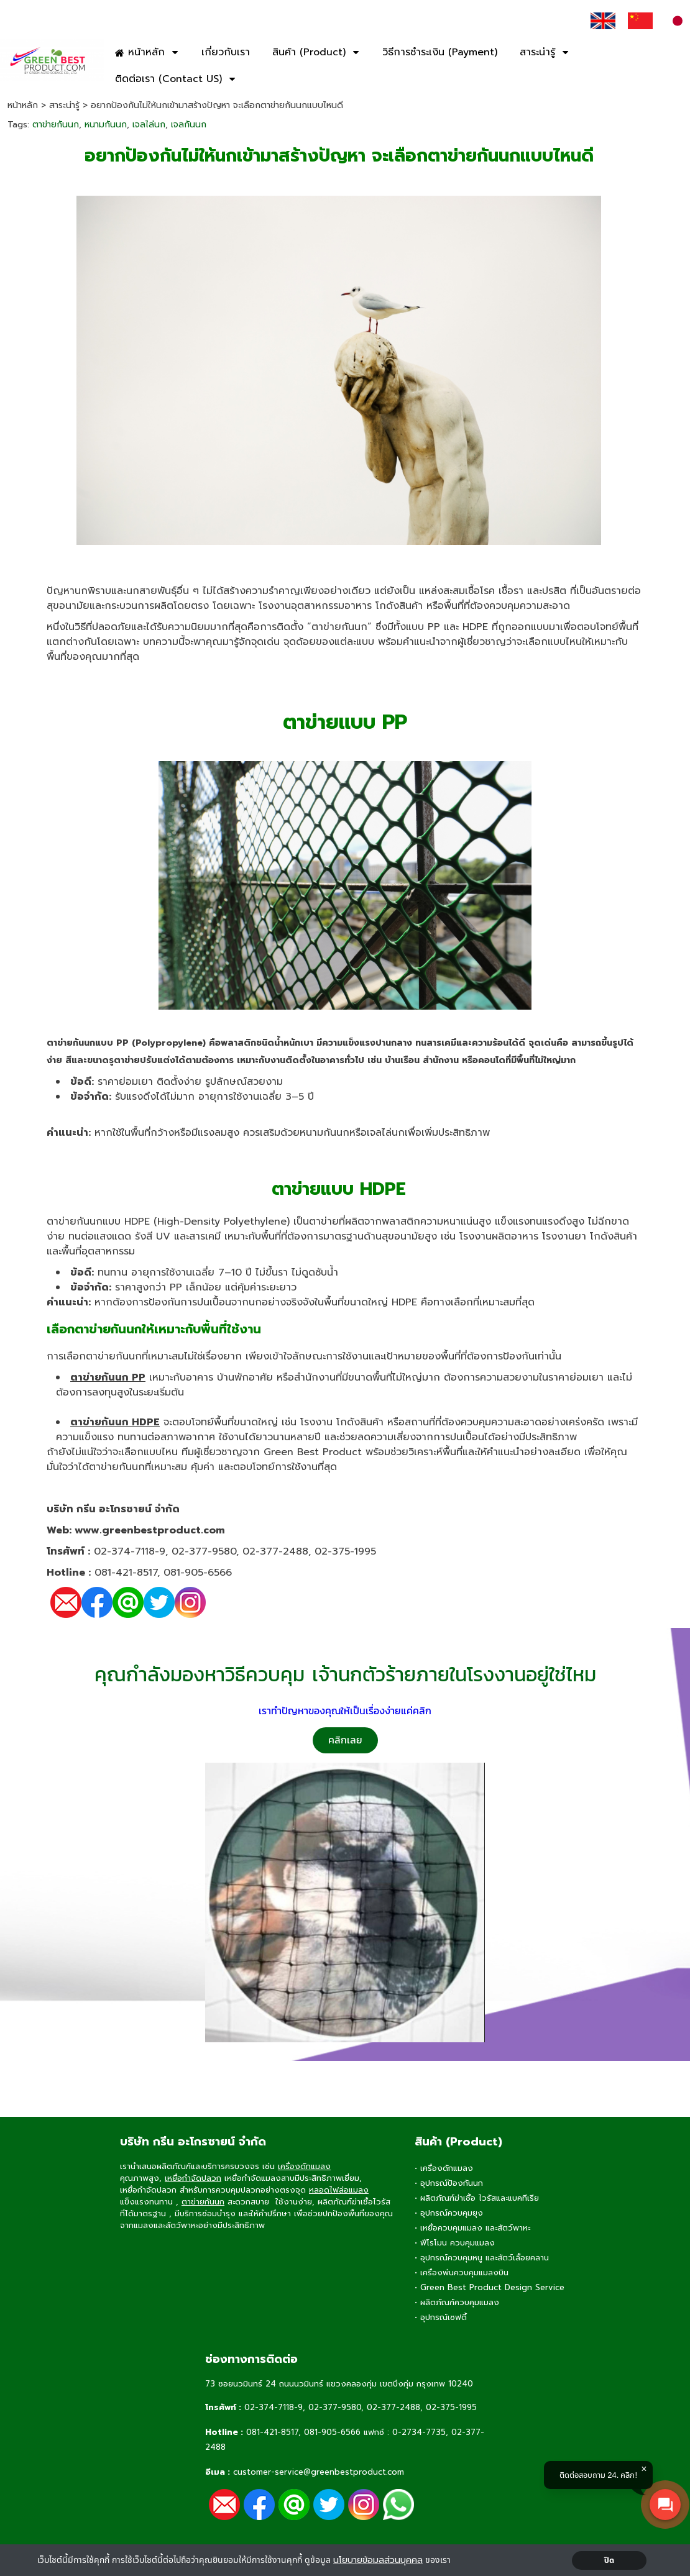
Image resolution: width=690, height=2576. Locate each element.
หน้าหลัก (22, 105)
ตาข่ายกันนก (55, 124)
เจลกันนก (188, 124)
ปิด (609, 2560)
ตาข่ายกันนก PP (107, 1377)
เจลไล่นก (148, 124)
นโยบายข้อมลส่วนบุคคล (378, 2560)
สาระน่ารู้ (64, 105)
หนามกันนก (106, 124)
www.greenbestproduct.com (150, 1530)
